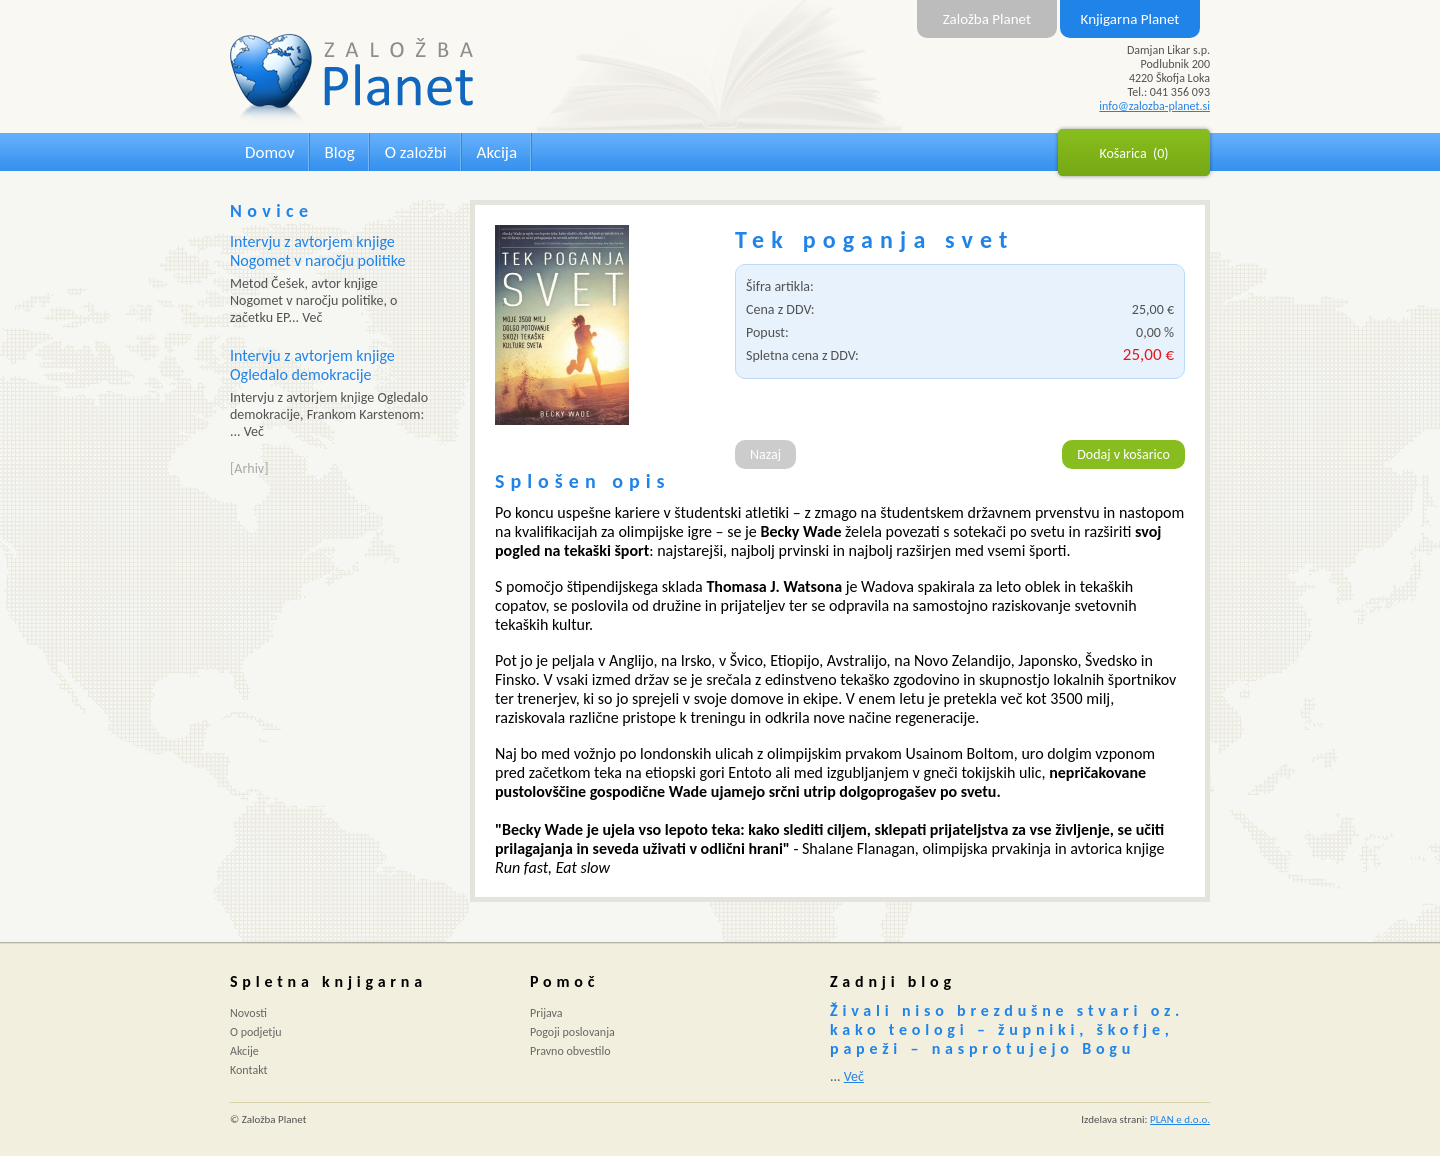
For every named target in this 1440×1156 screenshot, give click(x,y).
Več (854, 1076)
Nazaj (765, 454)
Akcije (244, 1051)
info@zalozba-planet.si (1154, 106)
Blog (340, 152)
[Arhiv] (249, 468)
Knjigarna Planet (1130, 19)
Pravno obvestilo (570, 1051)
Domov (270, 152)
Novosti (248, 1013)
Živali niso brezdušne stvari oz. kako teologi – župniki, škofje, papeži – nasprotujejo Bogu (1007, 1029)
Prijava (546, 1013)
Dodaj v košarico (1123, 454)
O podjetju (256, 1032)
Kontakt (249, 1070)
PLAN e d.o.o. (1180, 1119)
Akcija (497, 152)
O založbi (416, 152)
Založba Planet (987, 19)
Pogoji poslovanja (572, 1032)
